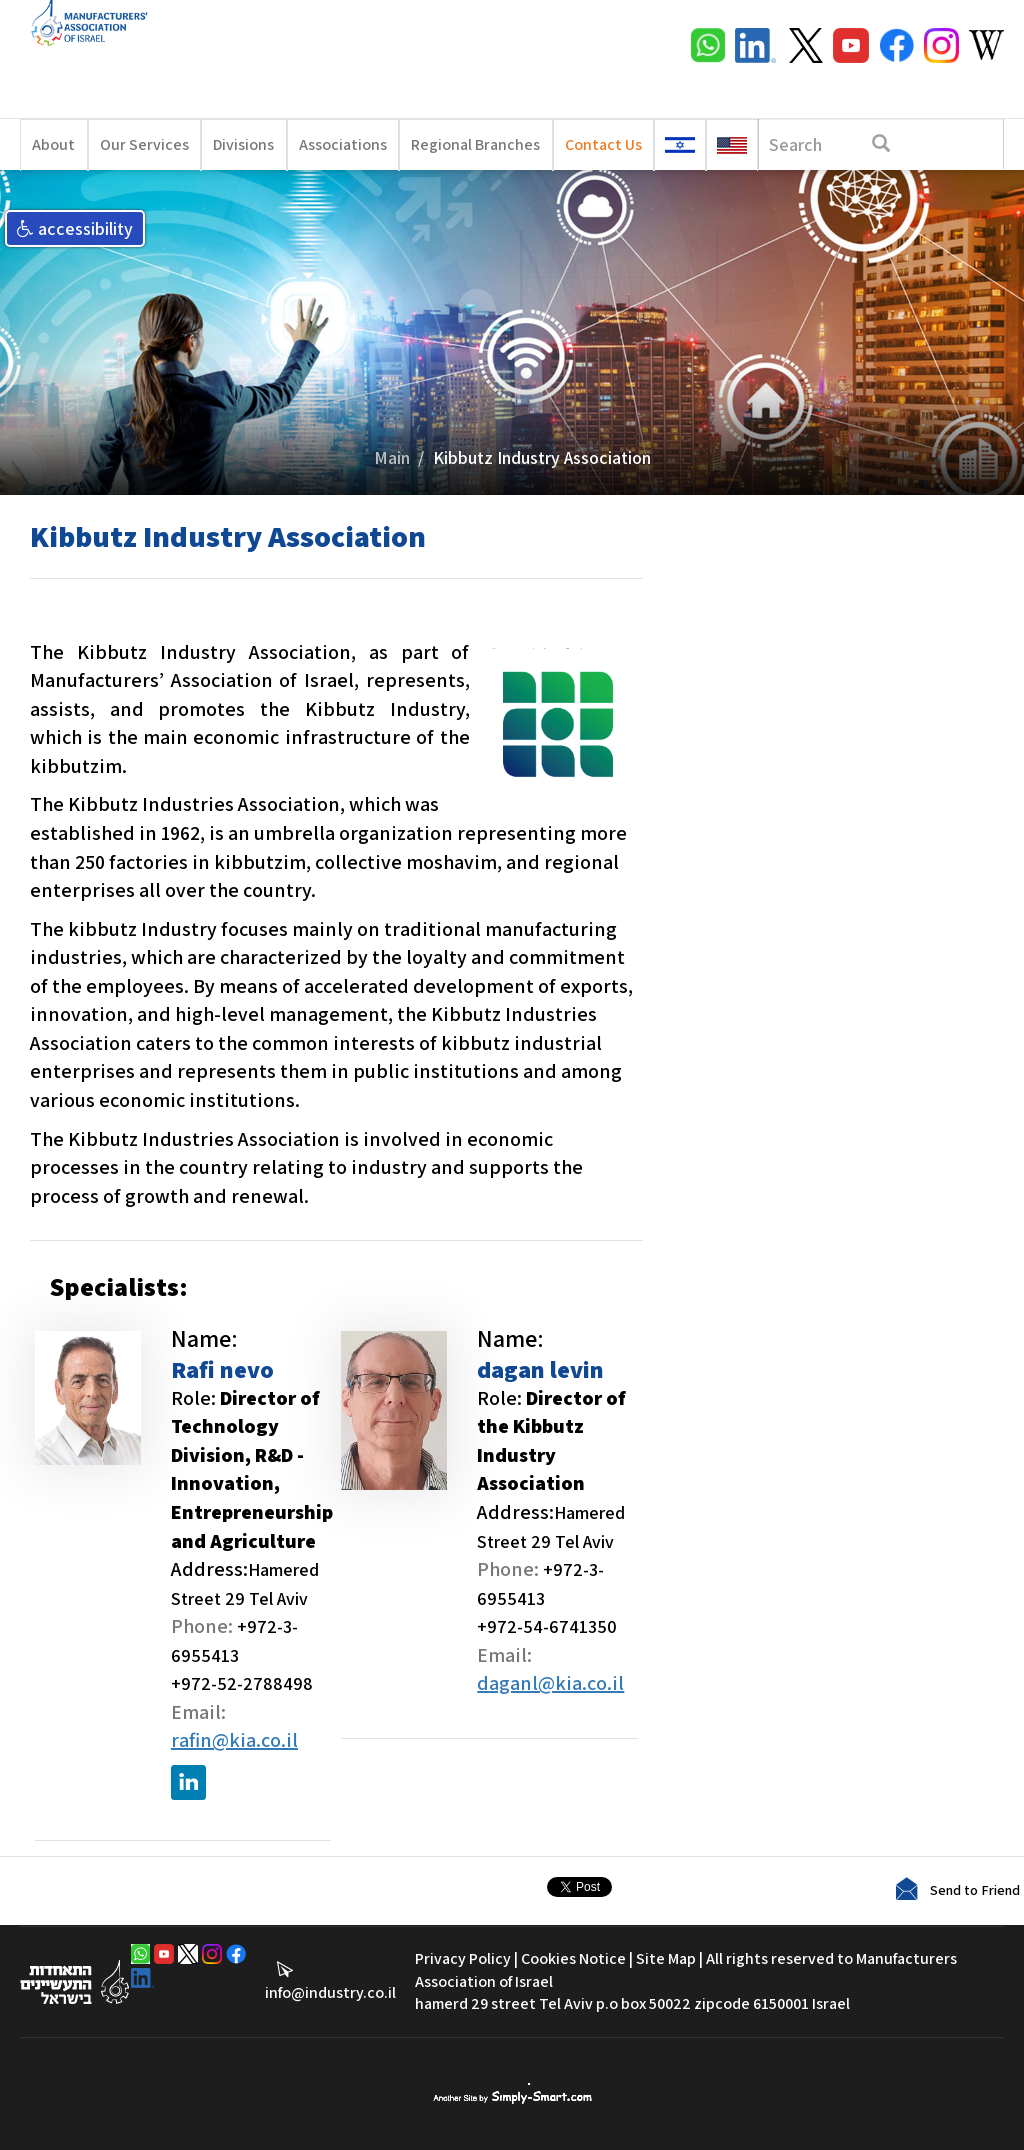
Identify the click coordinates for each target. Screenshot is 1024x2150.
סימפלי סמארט (512, 2094)
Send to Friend (975, 1890)
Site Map (666, 1958)
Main (392, 457)
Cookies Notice (573, 1958)
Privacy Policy (463, 1958)
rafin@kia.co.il (234, 1740)
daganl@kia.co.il (550, 1683)
